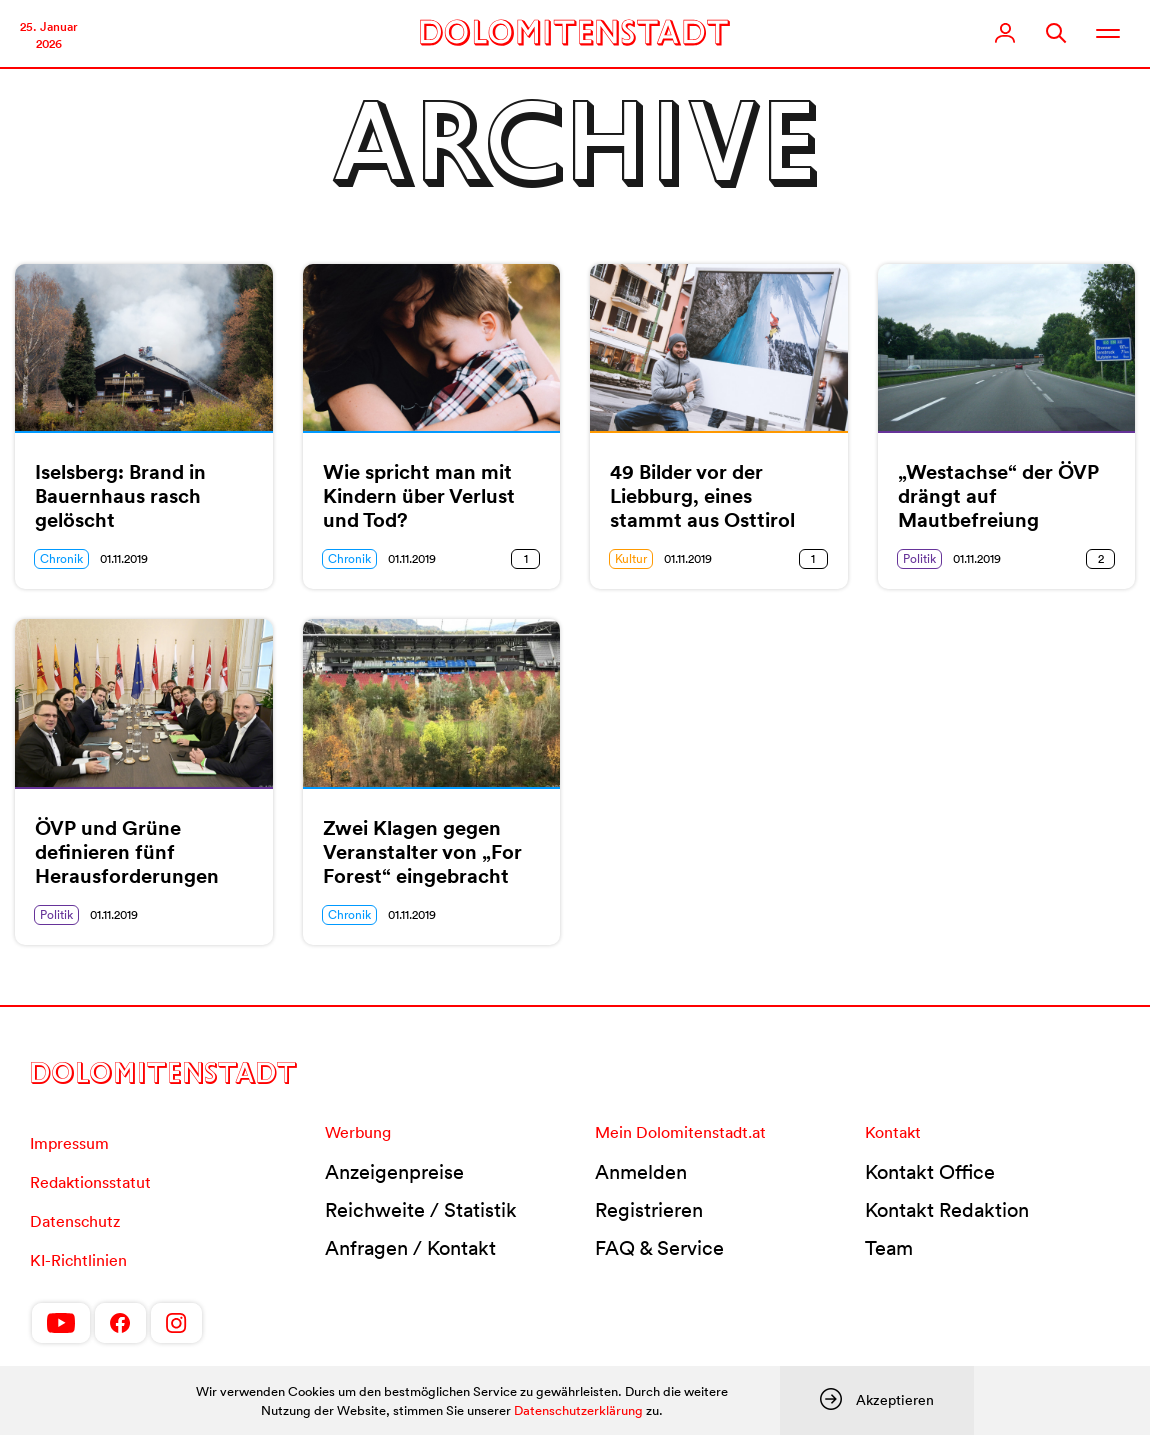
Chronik (61, 558)
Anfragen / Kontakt (410, 1248)
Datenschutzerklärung (578, 1410)
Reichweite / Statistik (421, 1210)
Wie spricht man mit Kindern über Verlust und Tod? (419, 496)
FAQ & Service (659, 1248)
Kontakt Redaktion (947, 1210)
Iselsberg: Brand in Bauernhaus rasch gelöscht (120, 496)
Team (889, 1248)
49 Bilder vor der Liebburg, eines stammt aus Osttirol (702, 496)
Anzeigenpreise (394, 1172)
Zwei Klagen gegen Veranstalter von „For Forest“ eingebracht (422, 852)
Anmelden (641, 1172)
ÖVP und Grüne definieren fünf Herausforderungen (127, 852)
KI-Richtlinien (78, 1260)
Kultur (631, 558)
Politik (919, 558)
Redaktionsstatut (90, 1182)
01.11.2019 (124, 558)
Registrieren (649, 1210)
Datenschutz (75, 1221)
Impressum (69, 1143)
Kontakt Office (930, 1172)
